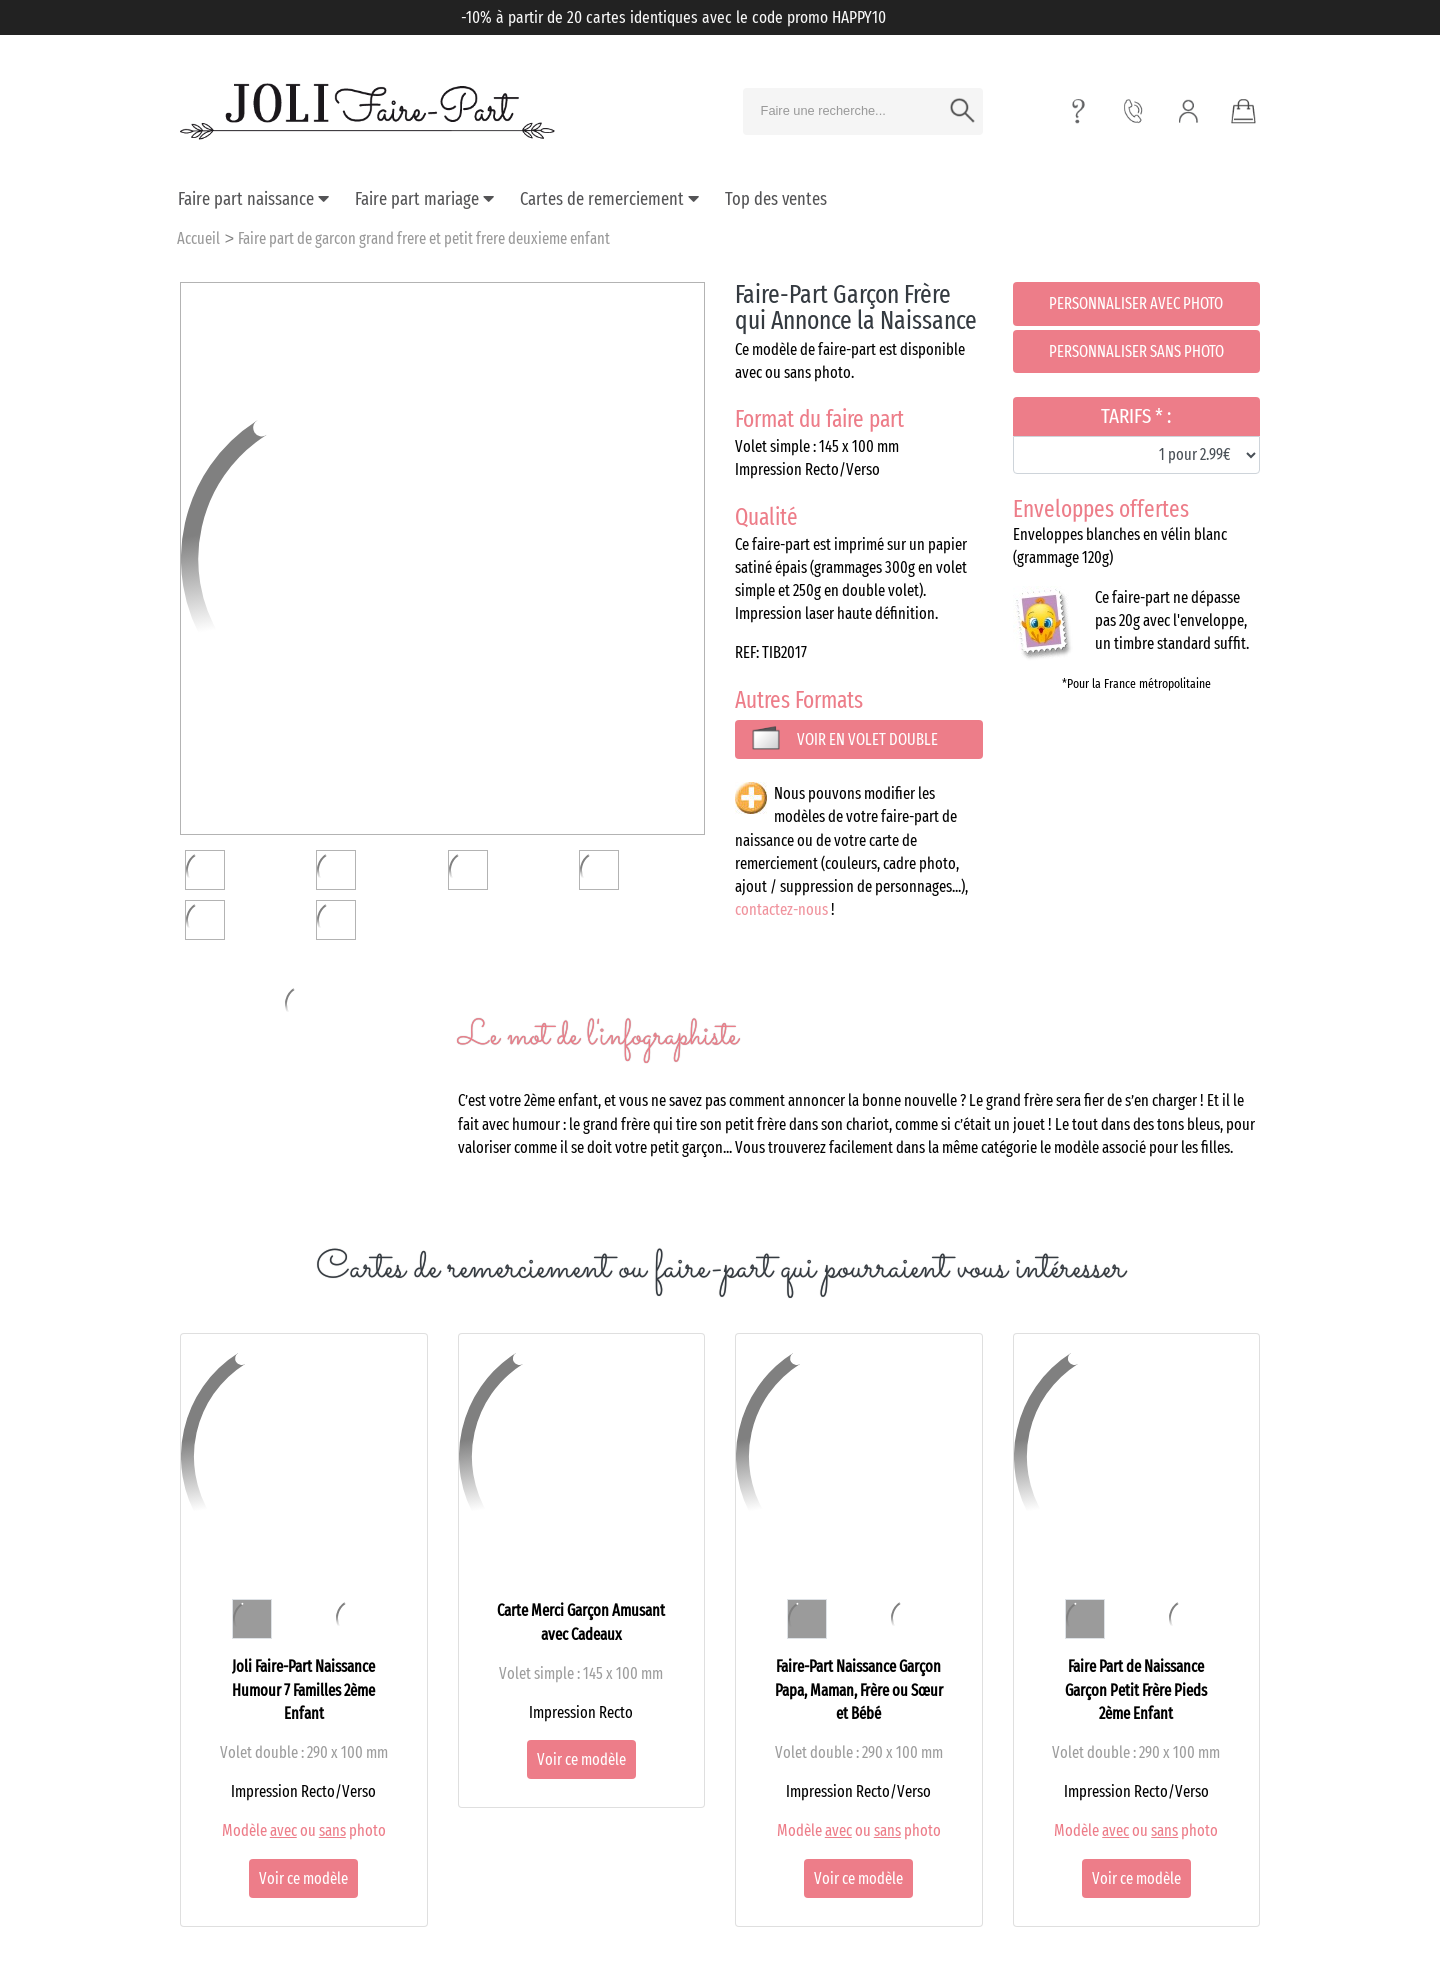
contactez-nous (781, 909)
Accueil (198, 238)
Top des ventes (776, 199)
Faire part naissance (253, 199)
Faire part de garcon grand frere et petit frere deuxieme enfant (424, 238)
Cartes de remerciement (609, 199)
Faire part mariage (424, 199)
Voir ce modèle (303, 1878)
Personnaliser (1136, 303)
